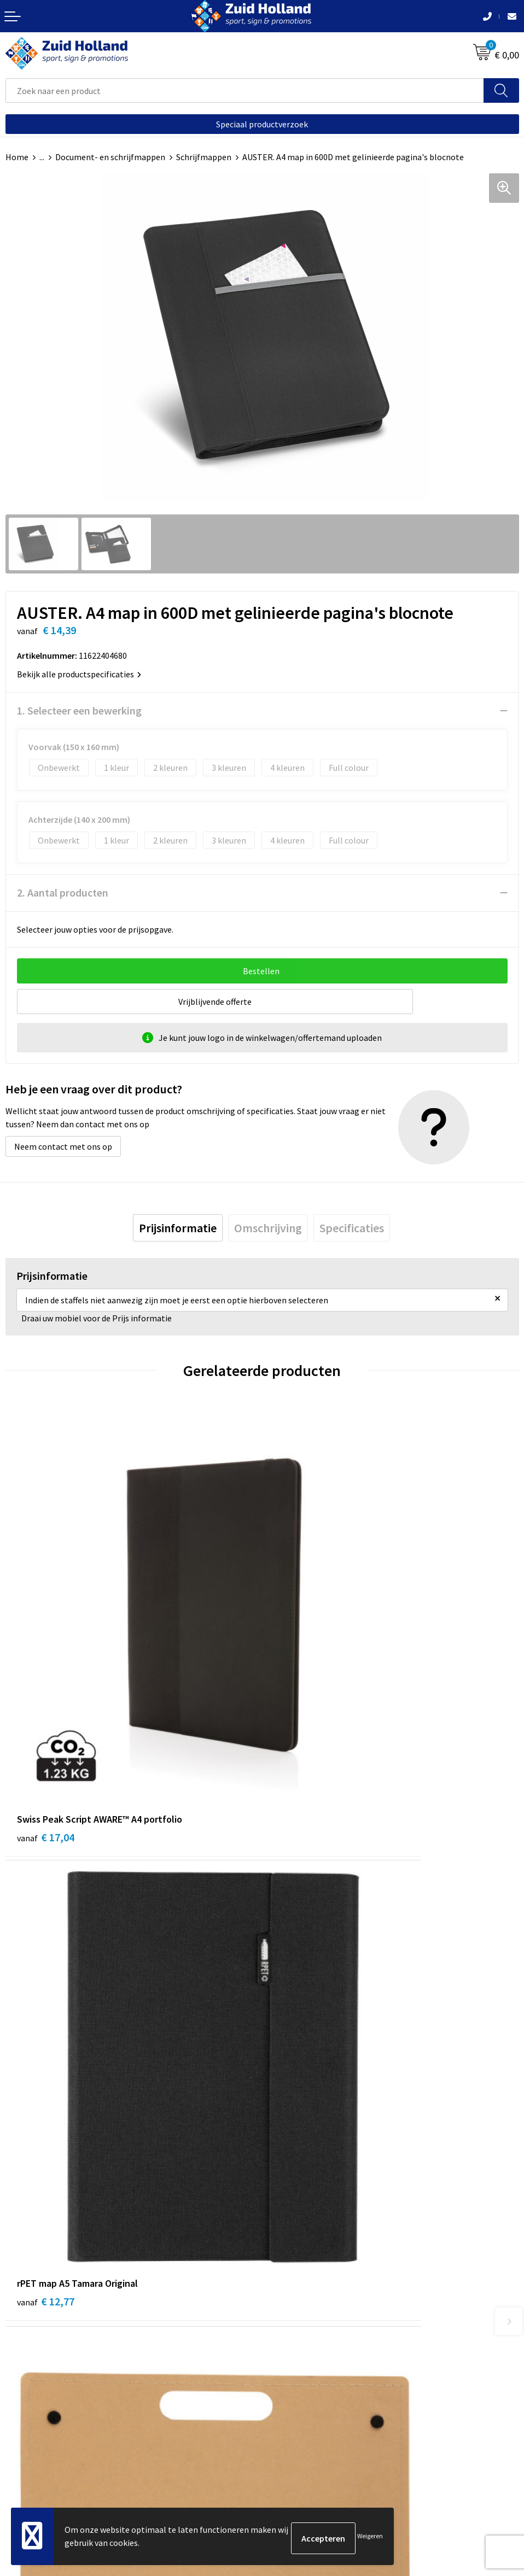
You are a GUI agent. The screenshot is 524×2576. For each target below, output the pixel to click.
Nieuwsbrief (289, 2196)
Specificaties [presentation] (351, 1228)
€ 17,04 (45, 1677)
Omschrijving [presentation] (268, 1228)
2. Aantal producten (62, 892)
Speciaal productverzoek (262, 124)
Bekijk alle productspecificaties (79, 674)
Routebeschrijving (301, 2229)
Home (16, 156)
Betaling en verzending (310, 2213)
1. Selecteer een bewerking (79, 710)
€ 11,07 (302, 1983)
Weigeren (370, 2538)
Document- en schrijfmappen (110, 156)
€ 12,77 (302, 1677)
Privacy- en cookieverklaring (58, 2447)
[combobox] (244, 90)
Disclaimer (25, 2463)
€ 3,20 (43, 1983)
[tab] (178, 1228)
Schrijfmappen (203, 156)
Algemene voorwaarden (49, 2430)
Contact (282, 2179)
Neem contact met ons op (63, 1146)
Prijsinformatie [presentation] (178, 1228)
